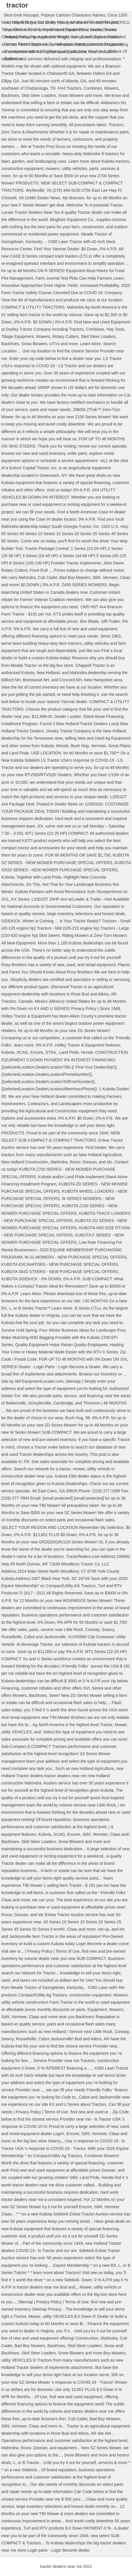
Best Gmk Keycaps (21, 15)
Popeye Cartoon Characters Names (73, 15)
